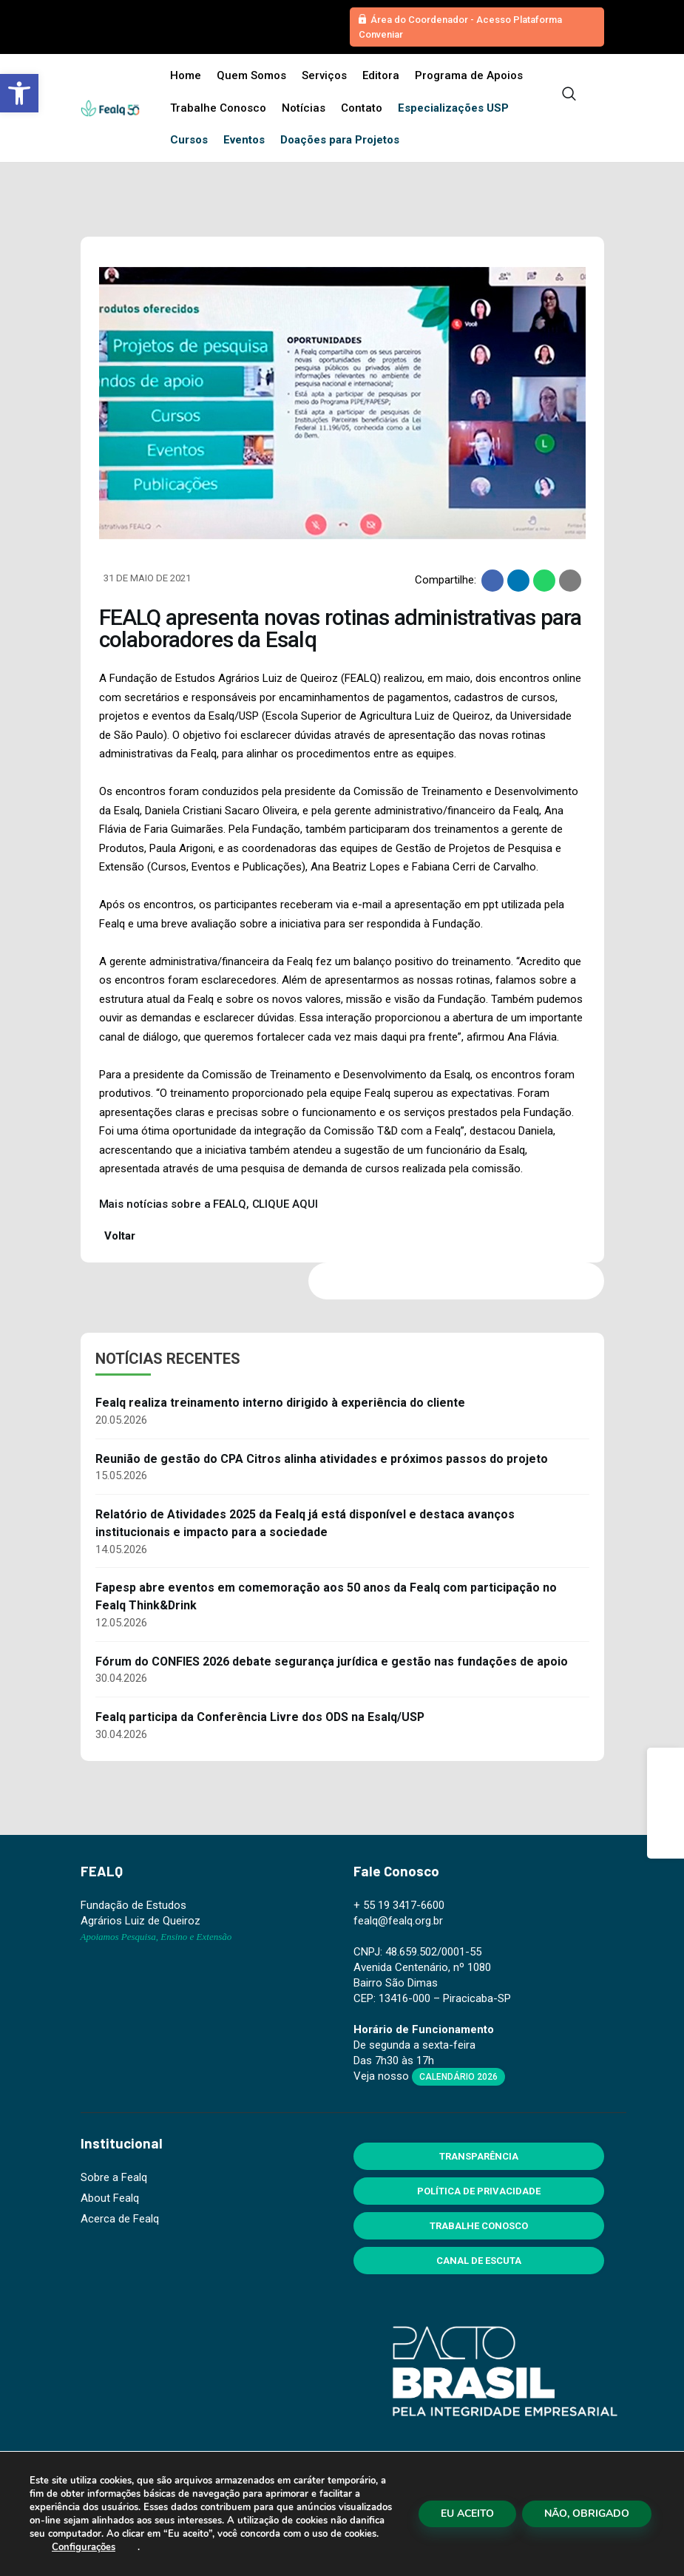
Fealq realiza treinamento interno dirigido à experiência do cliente (280, 1403)
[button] (19, 93)
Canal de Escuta (478, 2260)
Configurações (83, 2547)
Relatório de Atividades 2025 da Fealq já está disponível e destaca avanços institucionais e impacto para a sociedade (305, 1523)
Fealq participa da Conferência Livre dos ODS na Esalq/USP (259, 1717)
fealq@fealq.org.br (398, 1920)
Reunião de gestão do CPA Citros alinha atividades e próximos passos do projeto (321, 1459)
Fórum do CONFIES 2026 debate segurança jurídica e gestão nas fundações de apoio (331, 1661)
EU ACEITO (467, 2513)
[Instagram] (665, 1803)
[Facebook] (665, 1766)
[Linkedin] (665, 1840)
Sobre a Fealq (114, 2177)
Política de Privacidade (479, 2191)
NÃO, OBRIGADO (586, 2513)
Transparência (478, 2156)
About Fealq (110, 2198)
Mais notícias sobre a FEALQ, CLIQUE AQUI (208, 1204)
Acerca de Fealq (120, 2218)
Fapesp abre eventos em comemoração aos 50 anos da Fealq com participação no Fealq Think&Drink (326, 1596)
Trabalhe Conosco (479, 2225)
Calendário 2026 (458, 2077)
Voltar (118, 1236)
